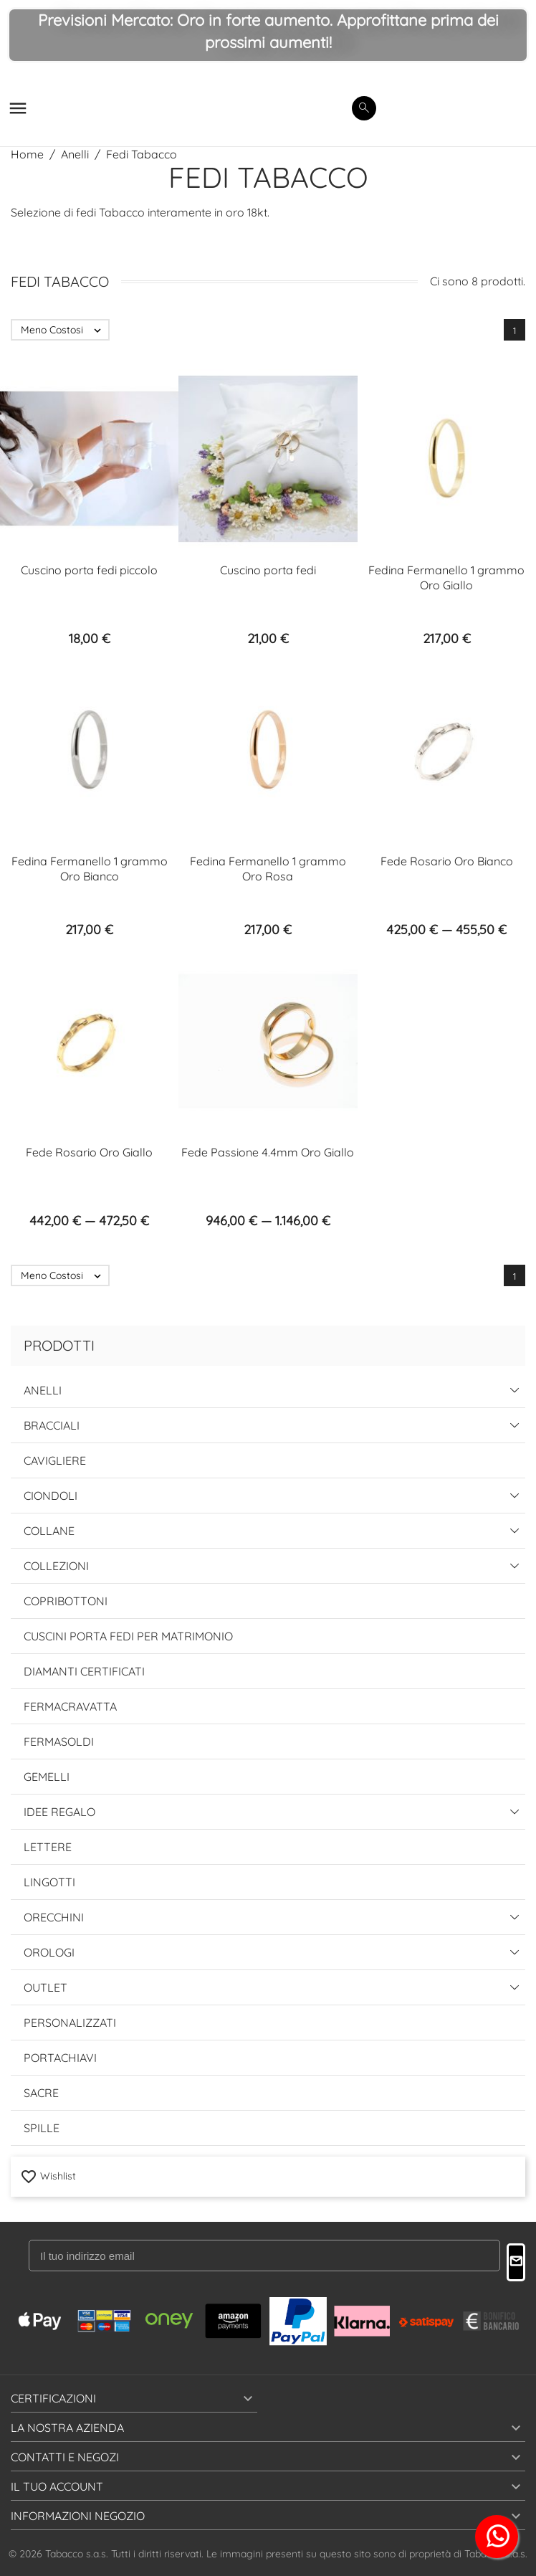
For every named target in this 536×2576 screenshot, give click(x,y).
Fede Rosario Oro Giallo (89, 1152)
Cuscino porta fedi (268, 570)
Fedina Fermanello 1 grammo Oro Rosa (268, 868)
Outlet (45, 1987)
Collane (49, 1531)
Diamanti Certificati (84, 1671)
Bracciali (52, 1425)
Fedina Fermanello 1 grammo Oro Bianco (89, 868)
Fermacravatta (70, 1706)
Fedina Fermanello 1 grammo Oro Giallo (446, 577)
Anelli (43, 1390)
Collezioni (56, 1566)
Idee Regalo (59, 1812)
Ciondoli (50, 1495)
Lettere (48, 1847)
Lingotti (49, 1882)
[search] (364, 108)
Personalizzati (70, 2022)
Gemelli (47, 1776)
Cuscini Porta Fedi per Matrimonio (128, 1636)
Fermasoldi (59, 1741)
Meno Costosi (64, 329)
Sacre (41, 2093)
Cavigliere (55, 1460)
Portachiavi (60, 2057)
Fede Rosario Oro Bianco (447, 861)
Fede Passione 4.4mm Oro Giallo (267, 1152)
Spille (41, 2128)
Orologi (49, 1952)
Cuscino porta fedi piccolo (89, 570)
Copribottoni (65, 1601)
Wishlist (48, 2175)
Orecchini (54, 1917)
